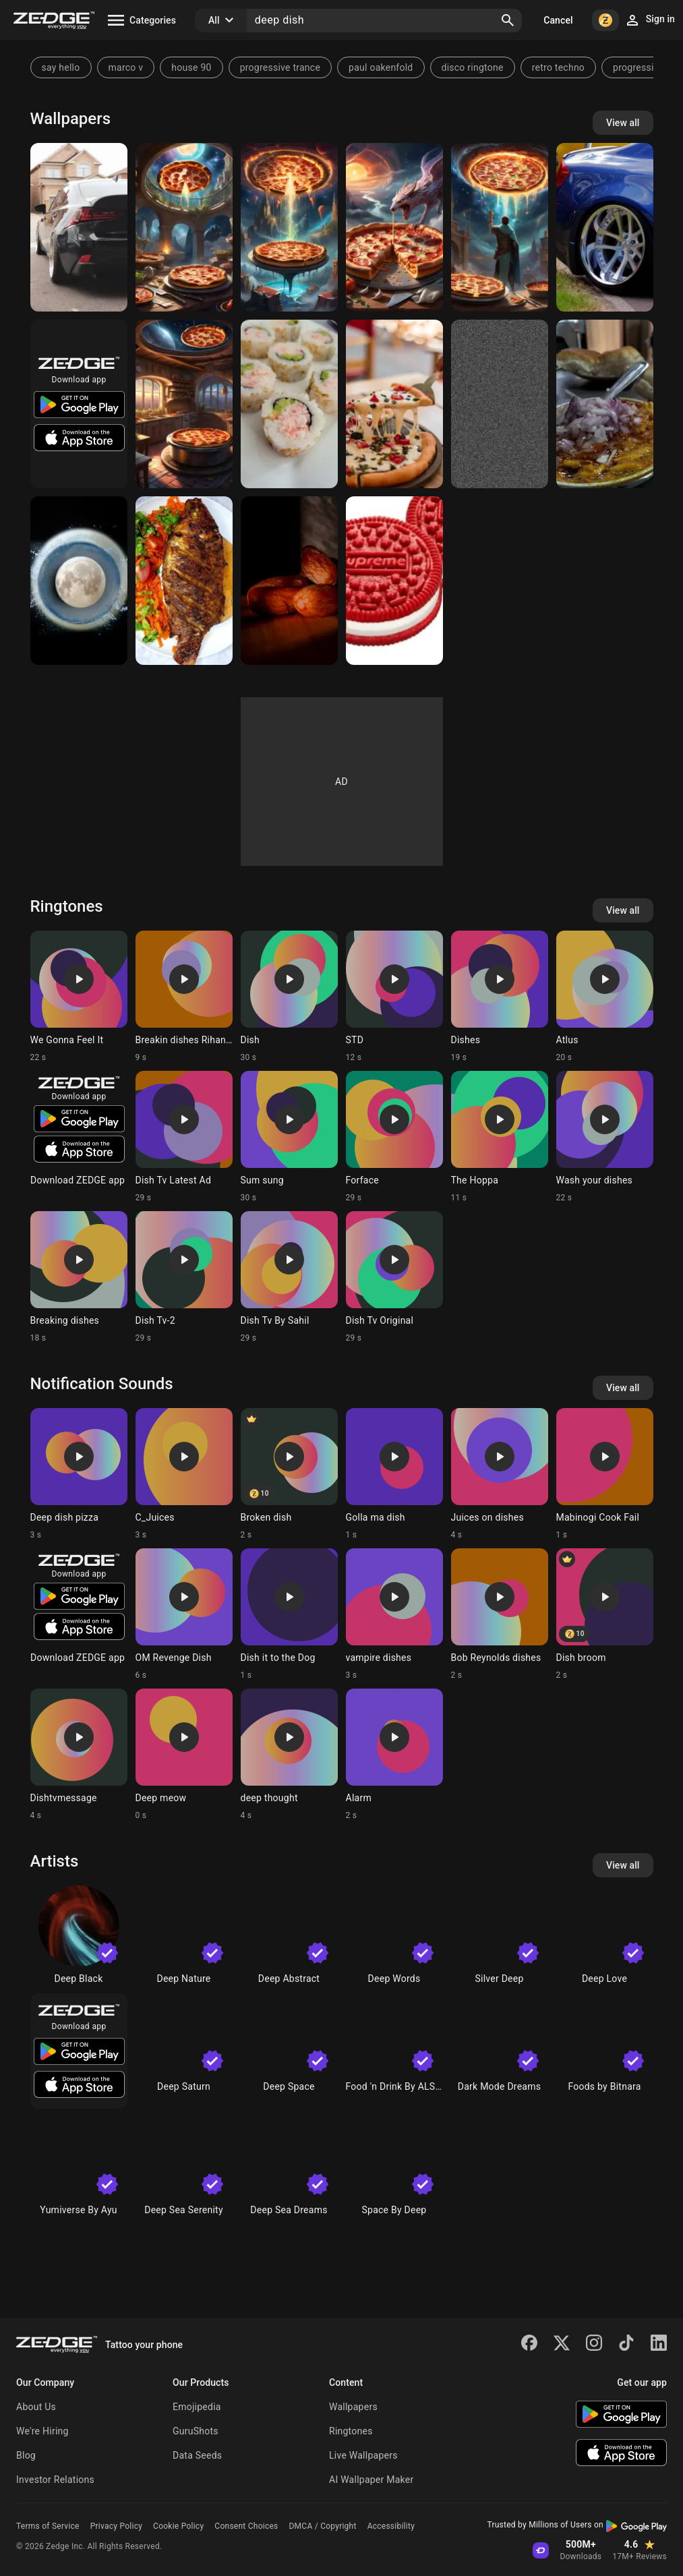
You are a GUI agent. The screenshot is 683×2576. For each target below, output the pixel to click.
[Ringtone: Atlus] (604, 997)
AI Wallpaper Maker (371, 2479)
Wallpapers (353, 2406)
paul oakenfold (381, 67)
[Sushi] (289, 404)
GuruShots (195, 2431)
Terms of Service (48, 2526)
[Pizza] (184, 227)
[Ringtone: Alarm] (394, 1755)
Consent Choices (246, 2526)
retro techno (558, 67)
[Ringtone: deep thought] (289, 1755)
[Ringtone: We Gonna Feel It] (78, 997)
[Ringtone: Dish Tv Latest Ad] (184, 1137)
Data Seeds (197, 2455)
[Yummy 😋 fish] (184, 580)
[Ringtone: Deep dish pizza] (78, 1474)
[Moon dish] (78, 580)
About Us (36, 2406)
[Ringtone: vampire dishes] (394, 1614)
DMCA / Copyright (322, 2526)
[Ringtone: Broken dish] (289, 1474)
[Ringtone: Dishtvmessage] (78, 1755)
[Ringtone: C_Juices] (184, 1474)
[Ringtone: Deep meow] (184, 1755)
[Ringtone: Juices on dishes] (499, 1474)
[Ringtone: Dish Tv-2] (184, 1277)
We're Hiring (42, 2431)
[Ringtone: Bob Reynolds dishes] (499, 1614)
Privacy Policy (116, 2526)
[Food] (604, 404)
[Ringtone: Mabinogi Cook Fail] (604, 1474)
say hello (61, 67)
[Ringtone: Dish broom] (604, 1614)
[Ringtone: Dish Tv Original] (394, 1277)
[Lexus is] (78, 227)
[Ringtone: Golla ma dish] (394, 1474)
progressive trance (280, 67)
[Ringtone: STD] (394, 997)
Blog (26, 2455)
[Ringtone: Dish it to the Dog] (289, 1614)
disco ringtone (473, 67)
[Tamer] (289, 580)
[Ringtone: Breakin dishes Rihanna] (184, 997)
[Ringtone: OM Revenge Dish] (184, 1614)
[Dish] (499, 404)
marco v (126, 67)
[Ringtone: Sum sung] (289, 1137)
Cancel (557, 20)
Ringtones (351, 2431)
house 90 (191, 67)
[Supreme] (394, 580)
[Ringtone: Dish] (289, 997)
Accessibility (391, 2526)
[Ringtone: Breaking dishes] (78, 1277)
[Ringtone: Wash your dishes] (604, 1137)
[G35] (604, 227)
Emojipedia (197, 2406)
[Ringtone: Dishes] (499, 997)
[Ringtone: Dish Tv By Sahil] (289, 1277)
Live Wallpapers (363, 2455)
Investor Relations (55, 2479)
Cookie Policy (178, 2526)
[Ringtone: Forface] (394, 1137)
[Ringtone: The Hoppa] (499, 1137)
